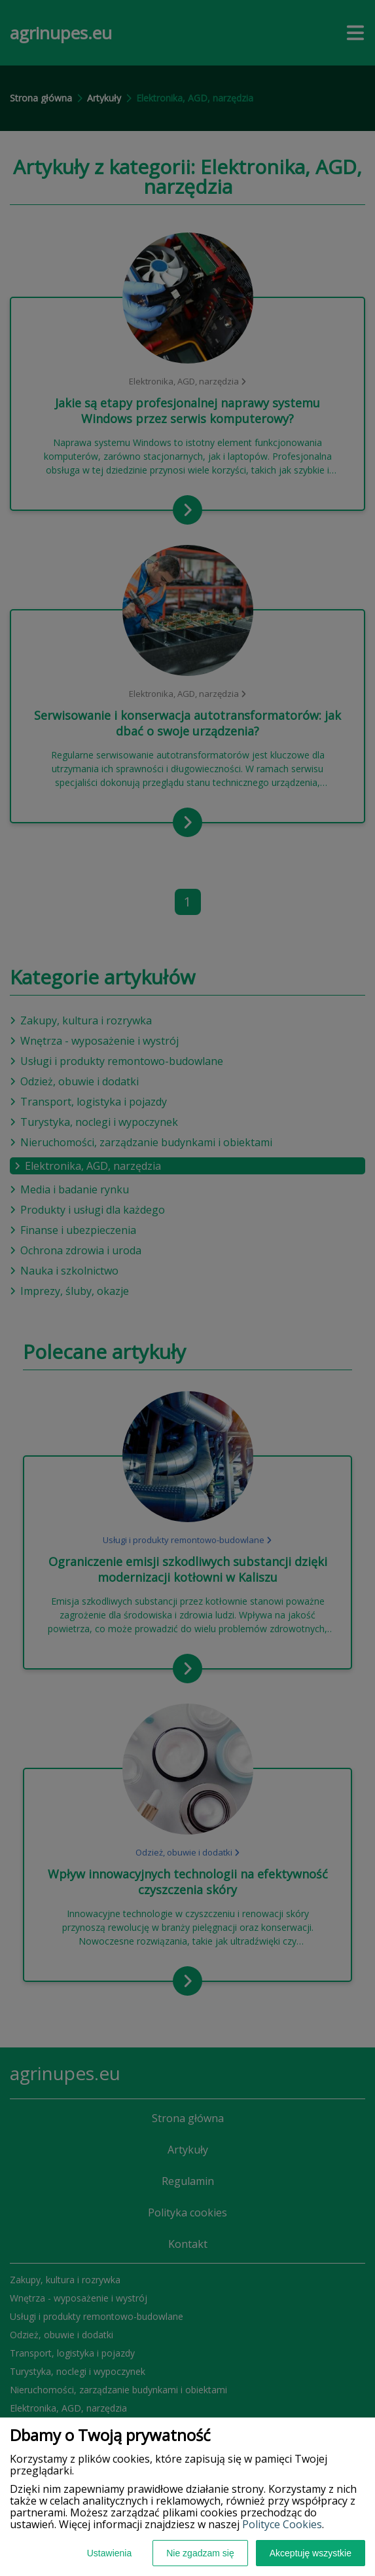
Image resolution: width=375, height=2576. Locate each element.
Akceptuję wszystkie (310, 2553)
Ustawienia (109, 2553)
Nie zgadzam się (200, 2553)
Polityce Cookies (282, 2524)
